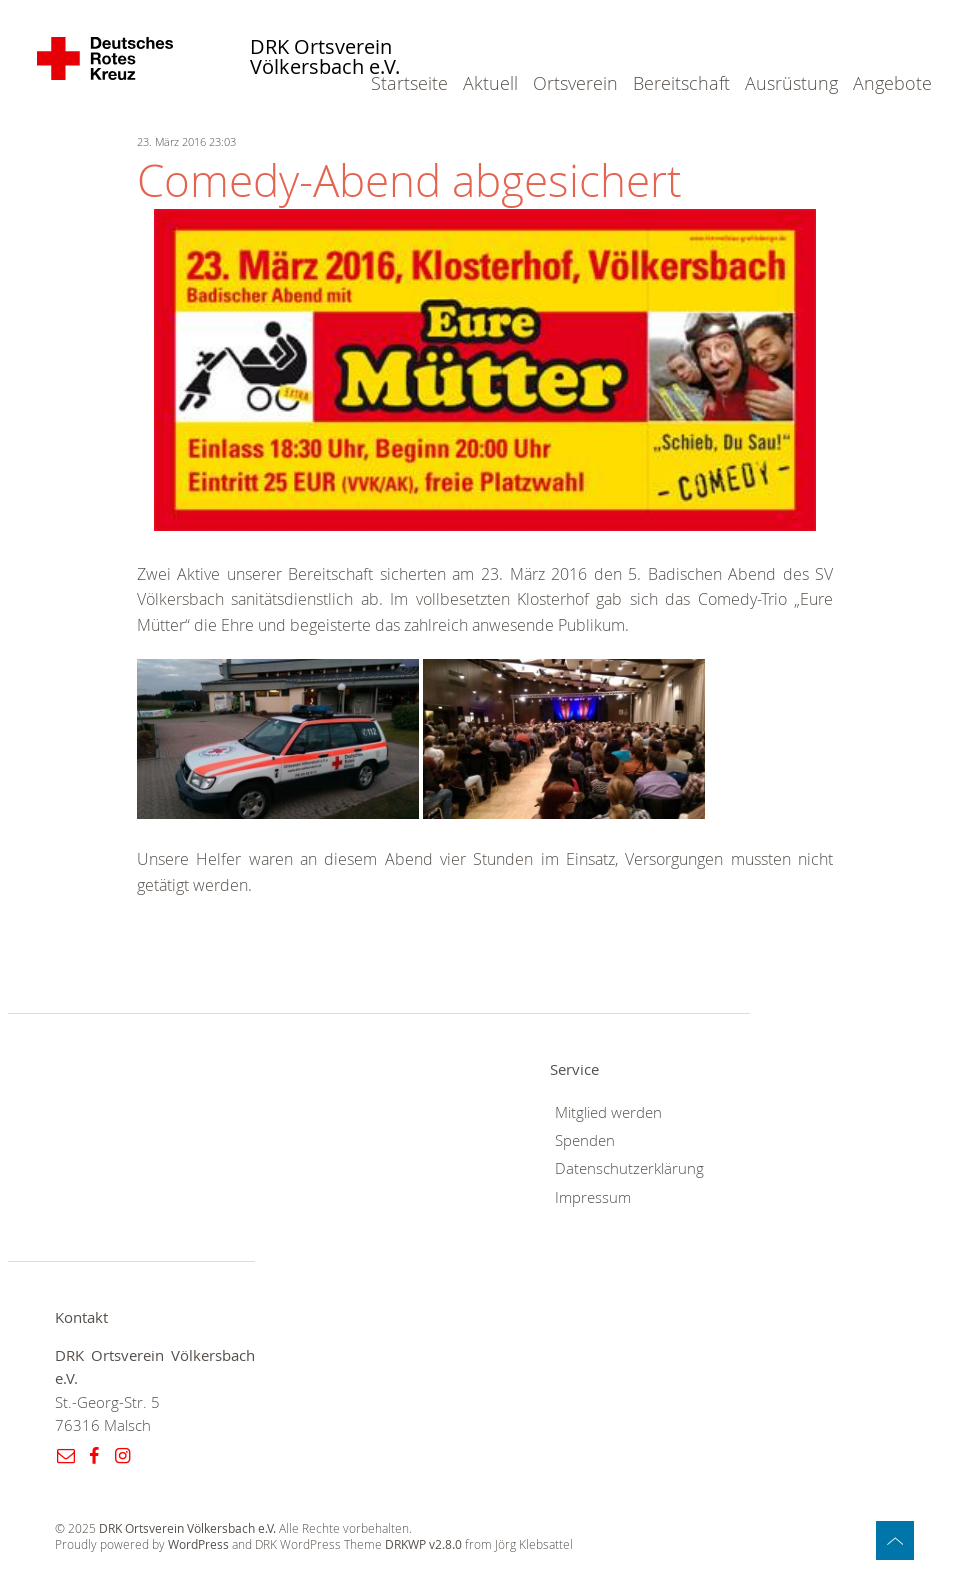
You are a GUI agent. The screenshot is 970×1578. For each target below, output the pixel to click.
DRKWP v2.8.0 (423, 1544)
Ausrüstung (791, 83)
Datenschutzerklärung (629, 1168)
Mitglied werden (608, 1112)
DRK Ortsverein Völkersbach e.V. (325, 57)
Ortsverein (575, 83)
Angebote (892, 83)
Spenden (585, 1140)
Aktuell (490, 83)
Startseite (409, 83)
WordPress (198, 1544)
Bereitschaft (681, 83)
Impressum (593, 1197)
